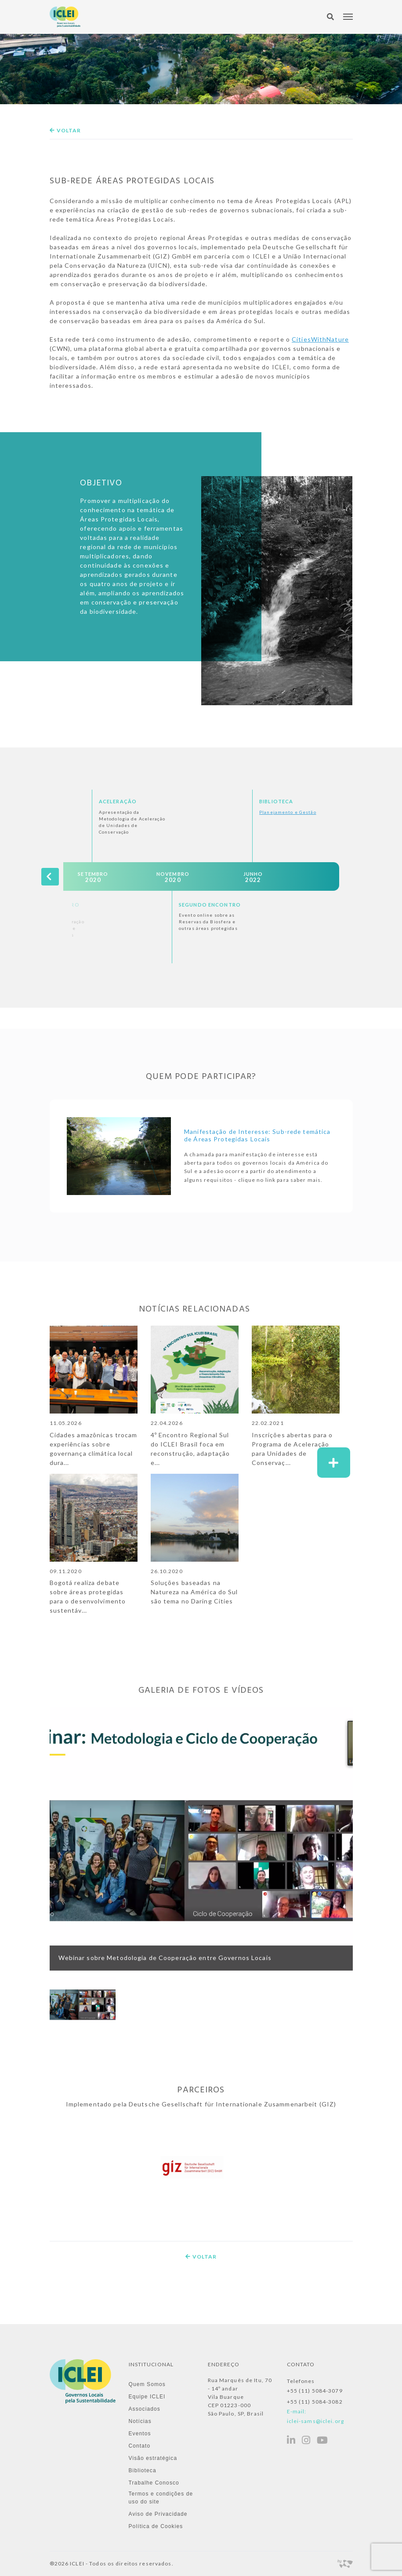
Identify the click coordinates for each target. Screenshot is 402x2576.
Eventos (140, 2433)
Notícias (140, 2421)
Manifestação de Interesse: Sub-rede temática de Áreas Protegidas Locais (259, 1135)
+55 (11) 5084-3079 (315, 2390)
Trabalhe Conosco (154, 2483)
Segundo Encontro (210, 904)
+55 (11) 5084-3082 (315, 2401)
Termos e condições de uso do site (161, 2498)
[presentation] (50, 876)
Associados (145, 2409)
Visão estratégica (153, 2458)
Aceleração (118, 801)
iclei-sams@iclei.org (315, 2421)
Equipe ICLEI (147, 2397)
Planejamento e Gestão (287, 812)
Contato (140, 2446)
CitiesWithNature (320, 339)
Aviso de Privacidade (158, 2514)
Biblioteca (276, 801)
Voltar (65, 130)
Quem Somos (147, 2384)
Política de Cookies (156, 2526)
